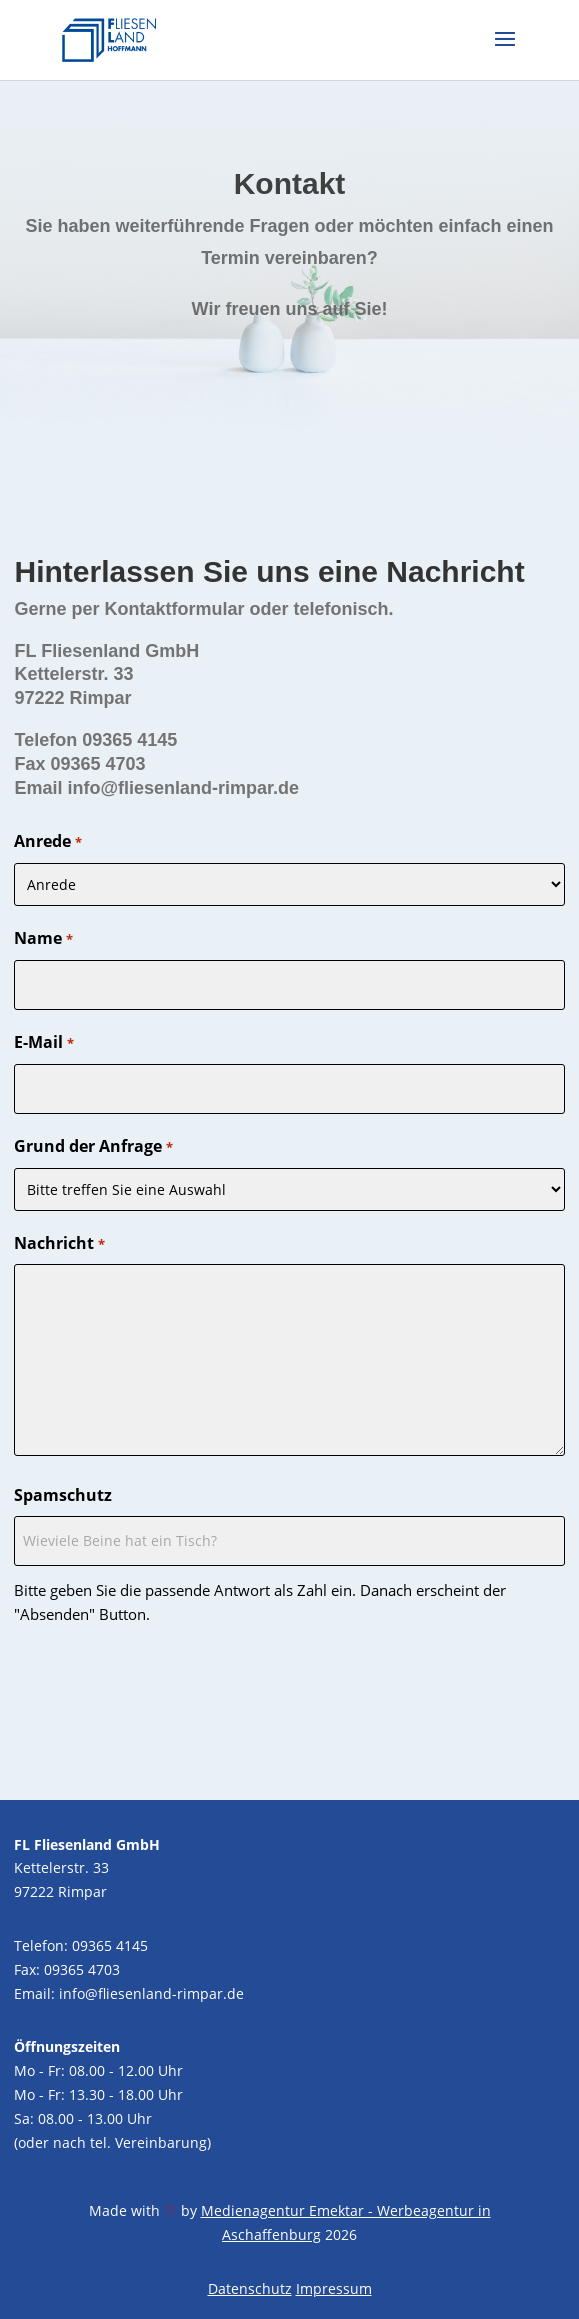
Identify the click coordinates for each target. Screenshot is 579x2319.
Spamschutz (63, 1495)
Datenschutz (250, 2288)
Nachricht (59, 1244)
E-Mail (43, 1043)
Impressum (334, 2288)
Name (43, 939)
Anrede (47, 842)
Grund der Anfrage (93, 1147)
